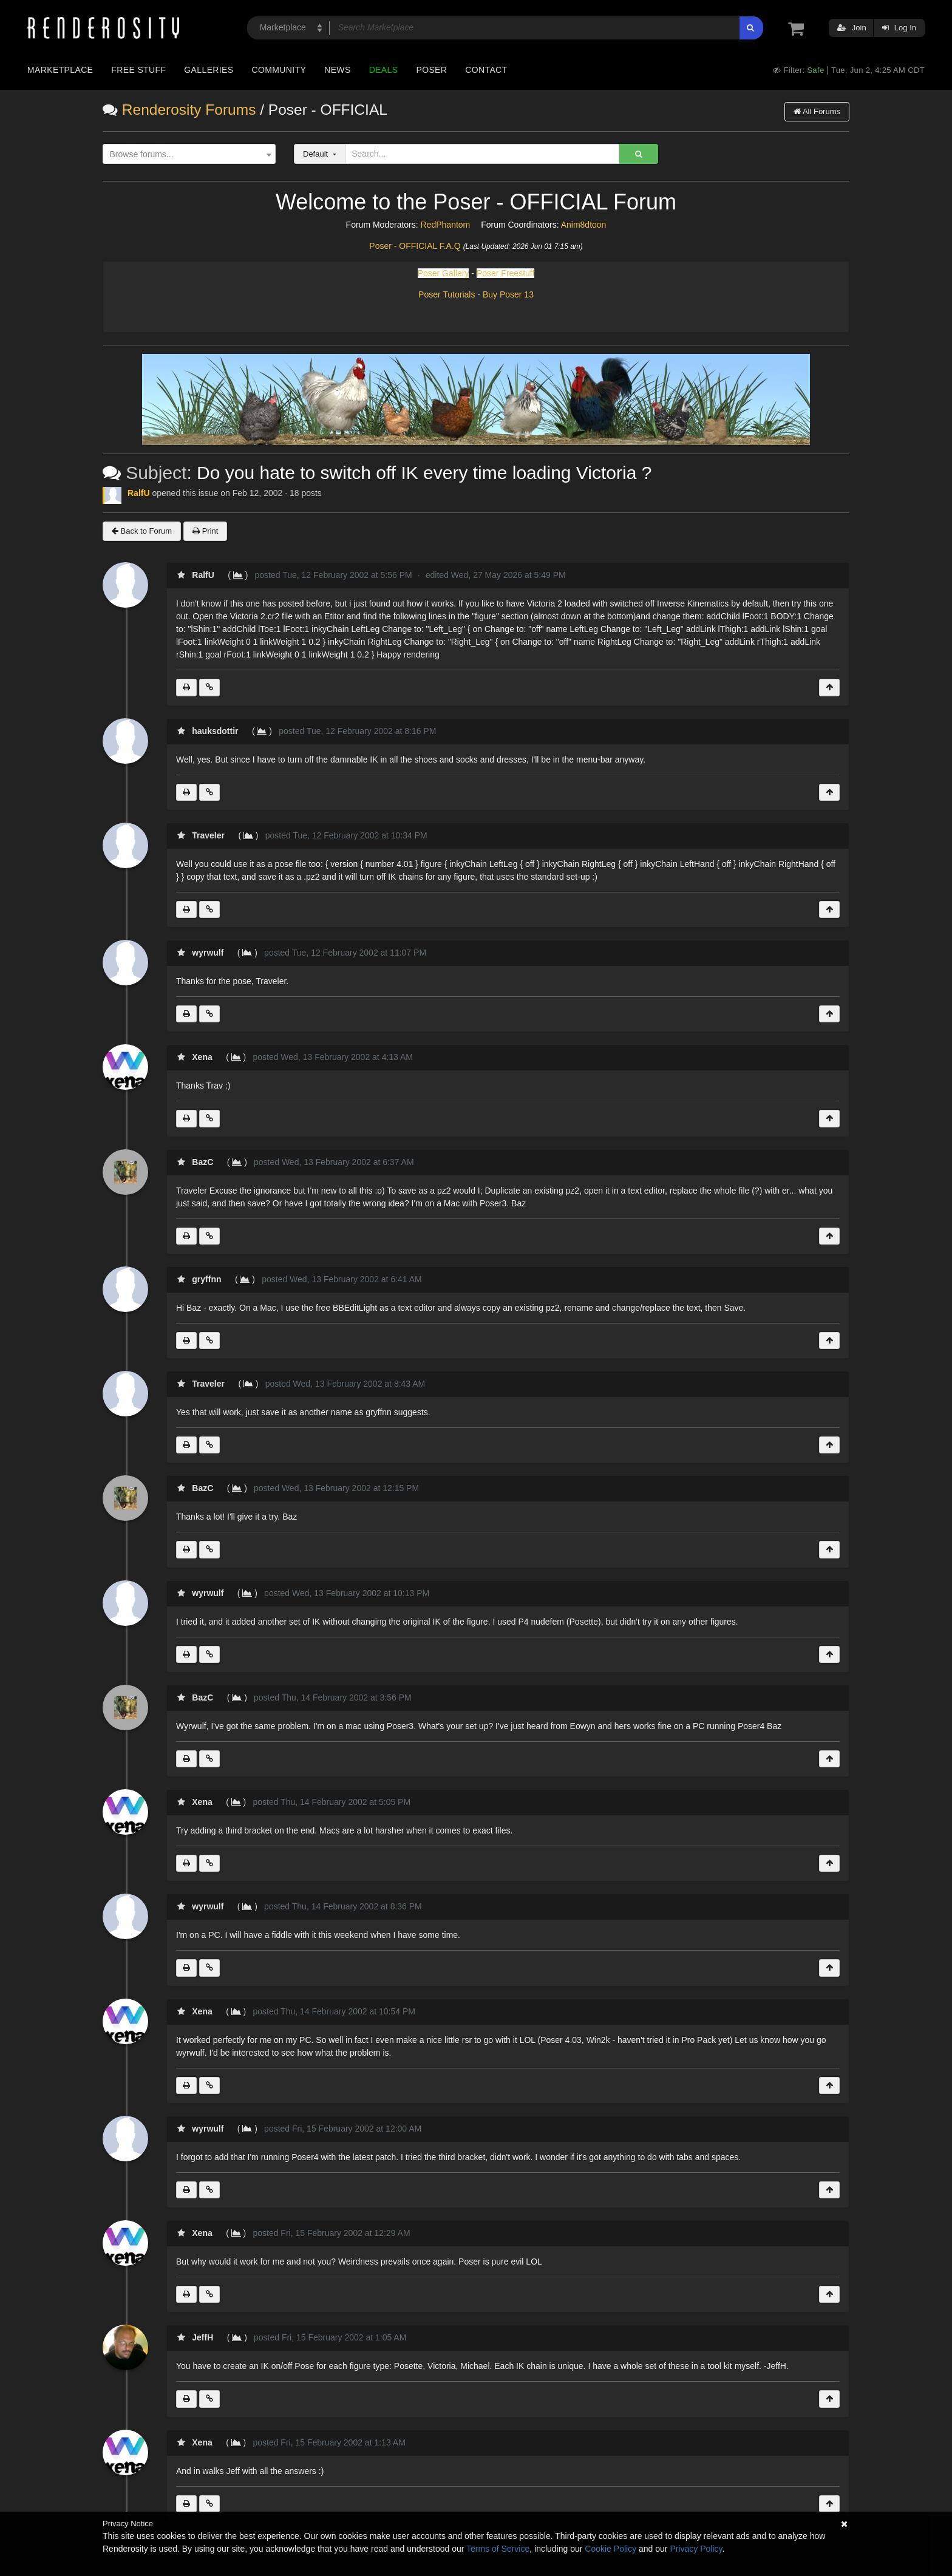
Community (279, 70)
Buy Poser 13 (508, 294)
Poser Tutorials (446, 294)
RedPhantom (446, 224)
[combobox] (189, 154)
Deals (383, 70)
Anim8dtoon (584, 224)
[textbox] (186, 154)
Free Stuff (138, 70)
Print (205, 530)
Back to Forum (142, 530)
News (337, 70)
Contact (486, 70)
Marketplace (60, 70)
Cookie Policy (610, 2549)
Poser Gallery (443, 273)
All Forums (817, 111)
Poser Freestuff (505, 273)
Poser (431, 70)
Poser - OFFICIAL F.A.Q (414, 246)
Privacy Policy (696, 2549)
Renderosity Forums (189, 109)
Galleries (208, 70)
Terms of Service (497, 2549)
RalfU (138, 493)
